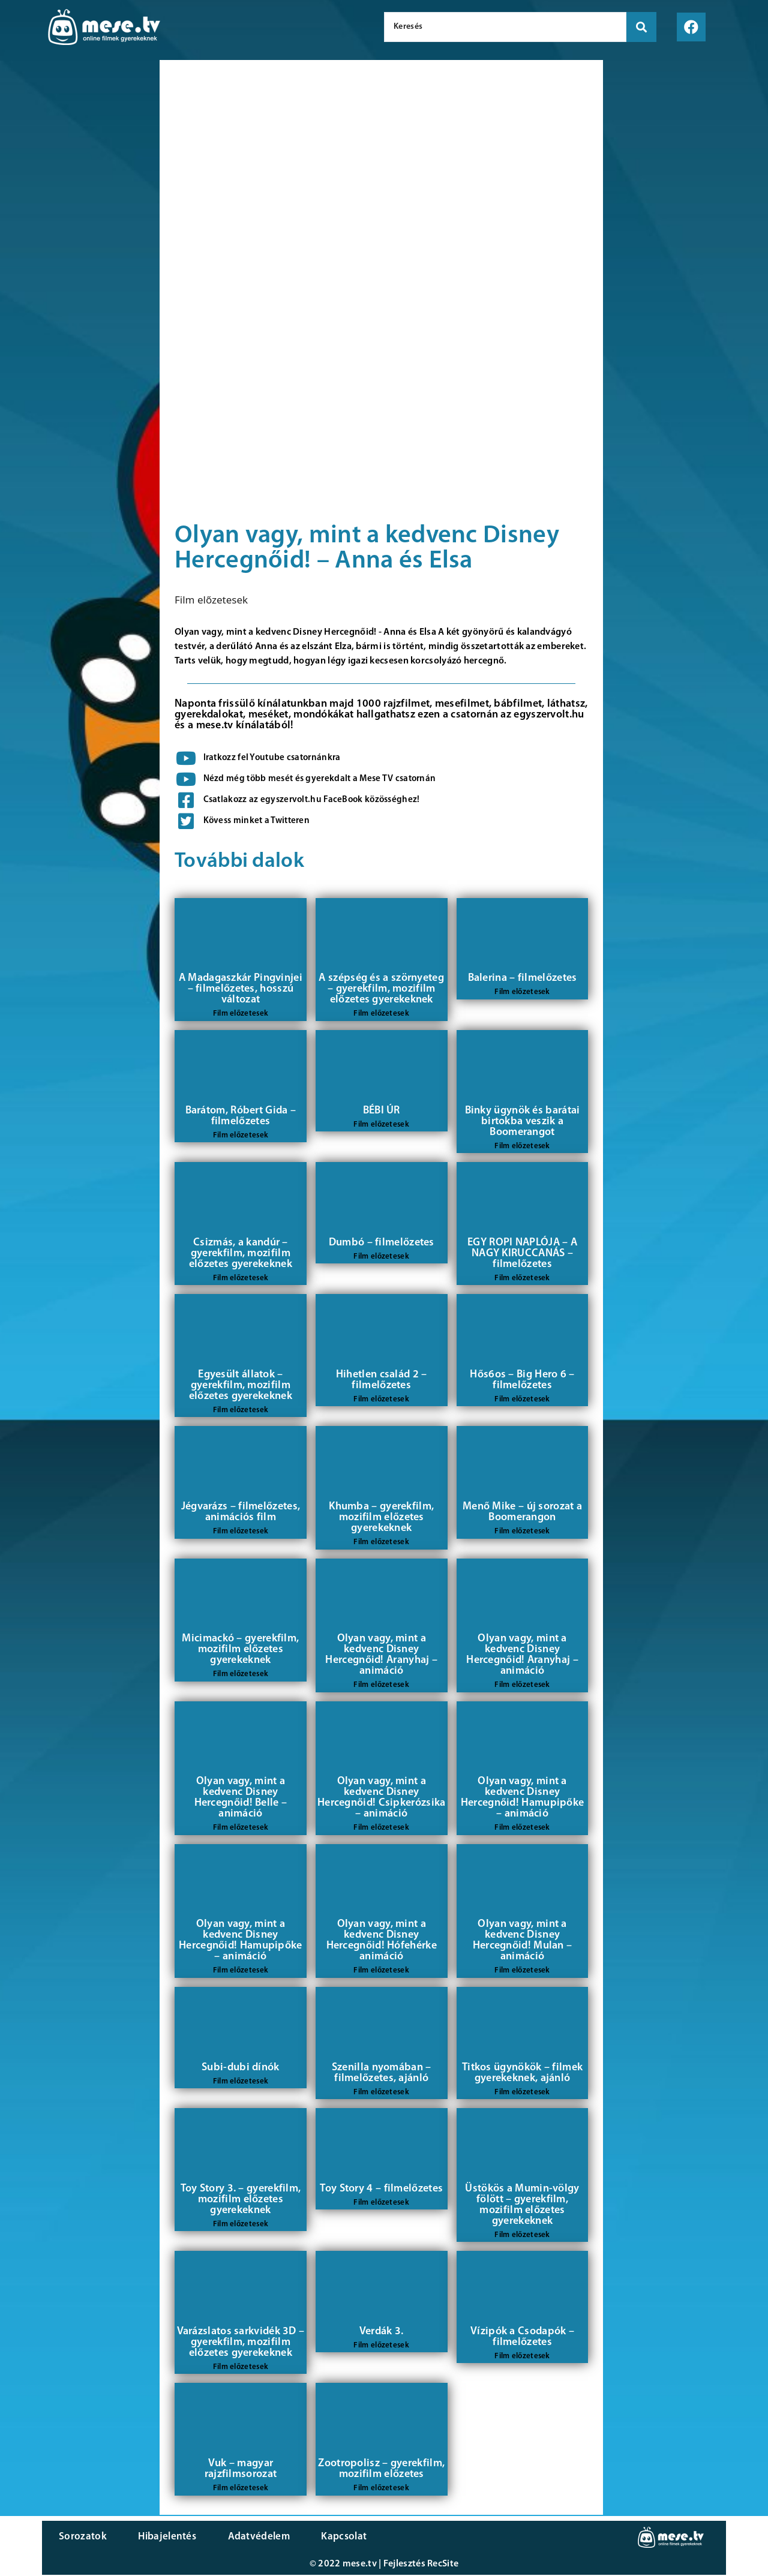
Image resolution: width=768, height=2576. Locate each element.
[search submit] (641, 27)
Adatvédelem (241, 2537)
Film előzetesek (211, 600)
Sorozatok (81, 2537)
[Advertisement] (77, 264)
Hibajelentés (158, 2537)
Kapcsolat (320, 2537)
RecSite (442, 2565)
